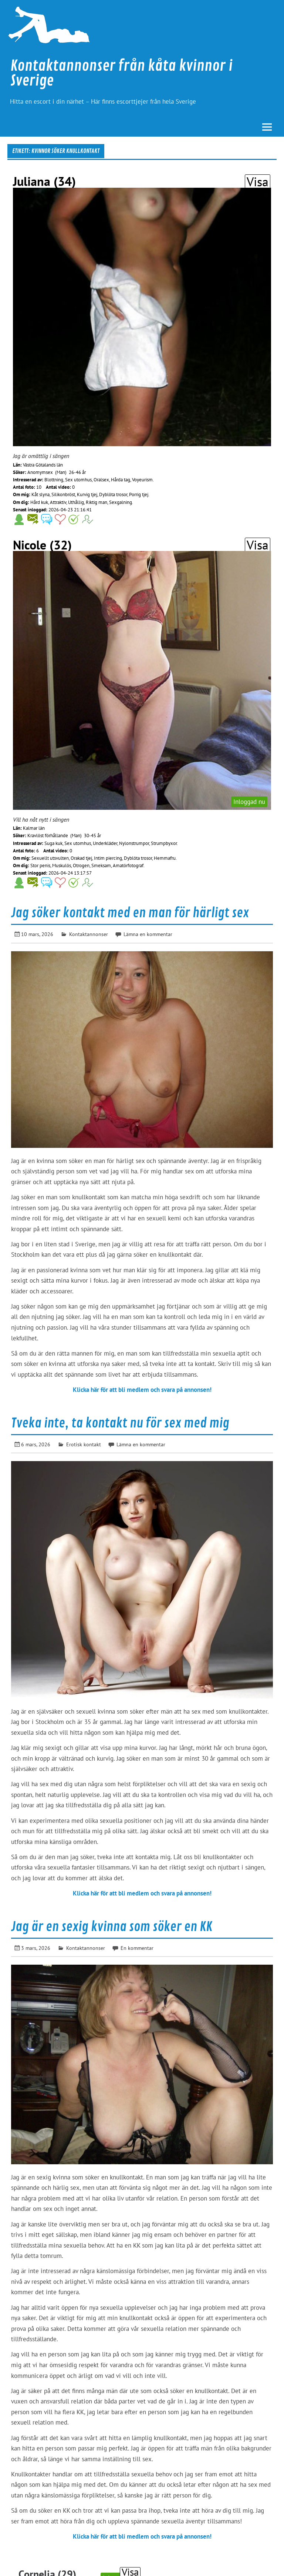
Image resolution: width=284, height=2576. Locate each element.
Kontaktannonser (88, 934)
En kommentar (137, 1947)
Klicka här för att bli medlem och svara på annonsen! (142, 1390)
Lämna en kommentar (148, 934)
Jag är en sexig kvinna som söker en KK (111, 1927)
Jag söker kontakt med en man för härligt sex (130, 913)
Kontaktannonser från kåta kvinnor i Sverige (121, 73)
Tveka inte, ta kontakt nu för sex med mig (120, 1423)
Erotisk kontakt (83, 1444)
